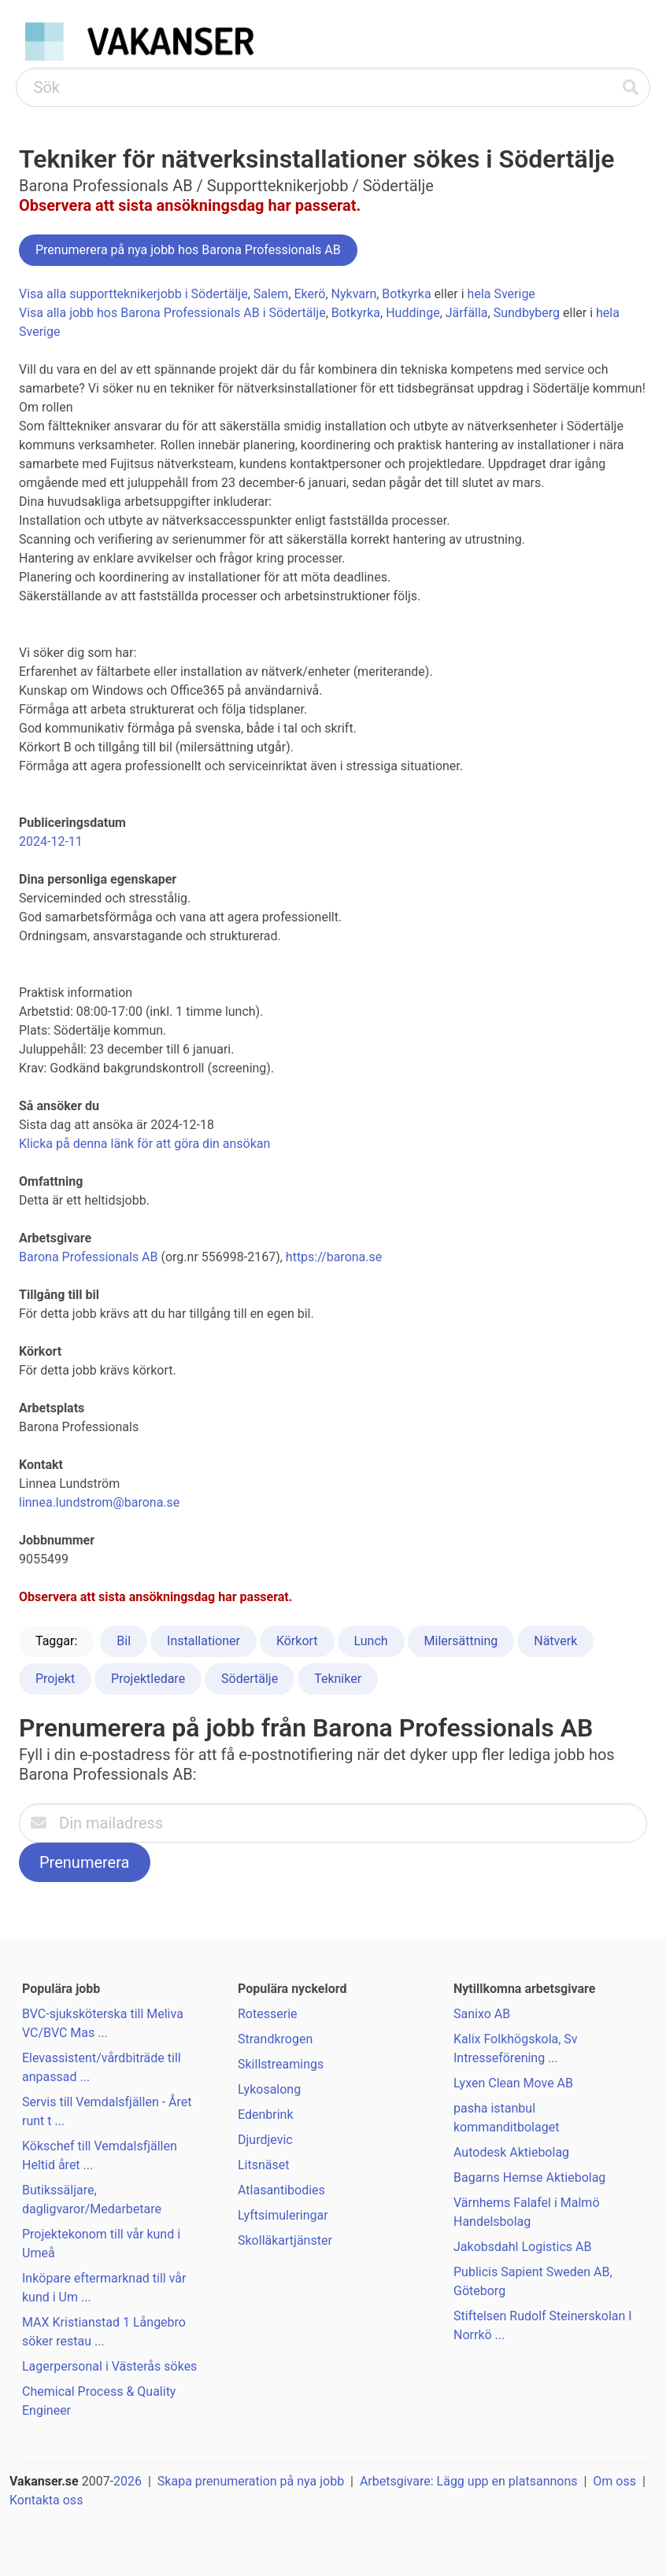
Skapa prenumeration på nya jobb (250, 2481)
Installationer (203, 1640)
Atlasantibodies (281, 2190)
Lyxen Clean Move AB (513, 2083)
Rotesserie (268, 2013)
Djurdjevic (265, 2139)
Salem (271, 293)
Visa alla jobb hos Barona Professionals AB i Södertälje (172, 312)
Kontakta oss (46, 2500)
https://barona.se (334, 1256)
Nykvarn (354, 293)
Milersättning (461, 1640)
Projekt (55, 1678)
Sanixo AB (481, 2013)
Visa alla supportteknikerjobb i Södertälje (133, 293)
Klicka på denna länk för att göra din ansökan (144, 1143)
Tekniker (337, 1678)
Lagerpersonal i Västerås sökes (109, 2366)
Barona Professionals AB (88, 1256)
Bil (124, 1640)
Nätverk (555, 1640)
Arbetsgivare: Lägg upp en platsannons (469, 2481)
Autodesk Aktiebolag (511, 2152)
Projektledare (148, 1678)
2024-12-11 (51, 841)
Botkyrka (406, 293)
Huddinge (412, 312)
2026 (127, 2481)
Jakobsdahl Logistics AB (522, 2246)
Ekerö (310, 293)
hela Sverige (501, 293)
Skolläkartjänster (285, 2240)
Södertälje (249, 1678)
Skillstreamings (281, 2064)
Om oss (614, 2481)
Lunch (371, 1640)
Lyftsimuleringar (283, 2215)
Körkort (297, 1640)
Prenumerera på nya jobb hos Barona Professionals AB (188, 249)
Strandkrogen (275, 2039)
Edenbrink (266, 2114)
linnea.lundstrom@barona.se (99, 1502)
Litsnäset (264, 2164)
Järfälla (467, 312)
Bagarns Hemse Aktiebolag (529, 2177)
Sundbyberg (527, 312)
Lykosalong (269, 2089)
